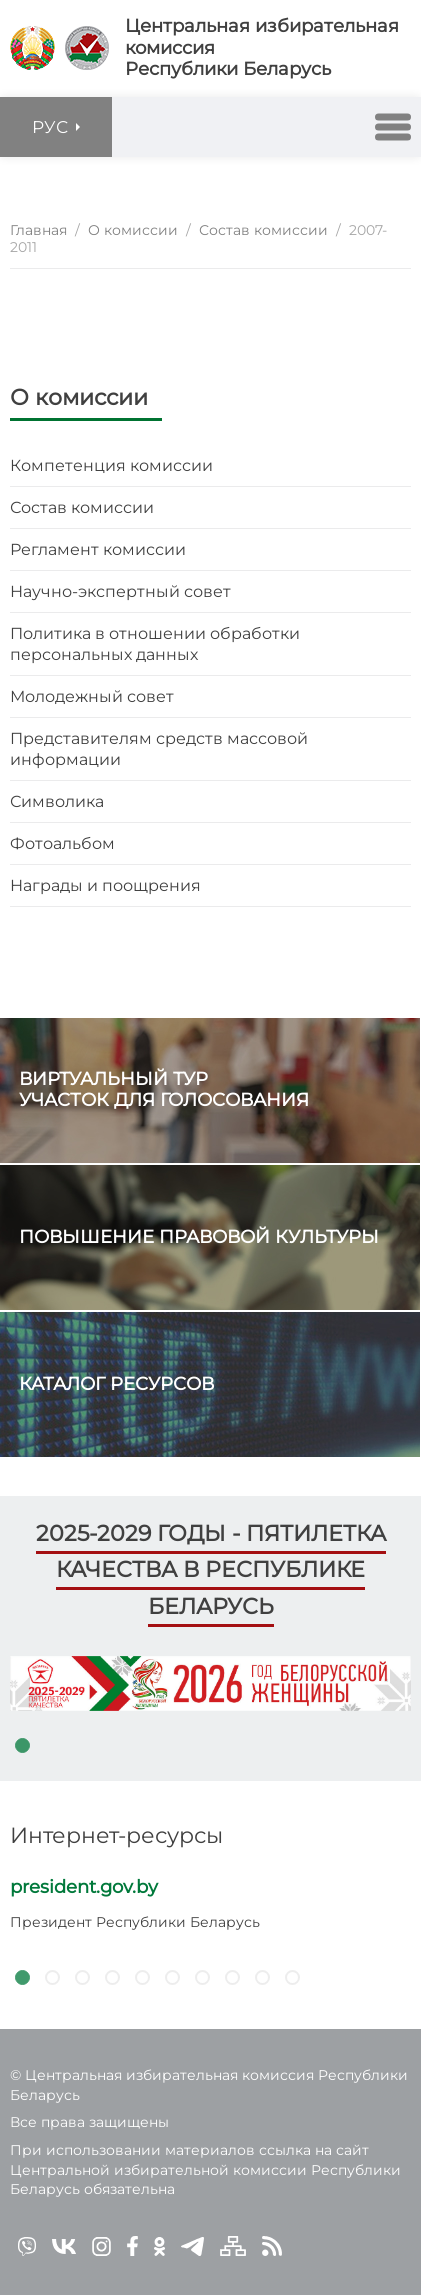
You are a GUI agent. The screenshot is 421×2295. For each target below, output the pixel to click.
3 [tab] (82, 1977)
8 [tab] (232, 1977)
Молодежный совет (92, 696)
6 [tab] (172, 1977)
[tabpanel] (210, 1683)
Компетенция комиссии (111, 465)
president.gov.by (84, 1887)
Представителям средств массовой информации (159, 749)
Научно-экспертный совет (120, 591)
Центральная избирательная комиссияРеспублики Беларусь (262, 48)
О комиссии (79, 397)
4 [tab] (112, 1977)
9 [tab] (262, 1977)
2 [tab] (52, 1977)
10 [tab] (292, 1977)
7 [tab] (202, 1977)
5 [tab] (142, 1977)
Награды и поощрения (105, 885)
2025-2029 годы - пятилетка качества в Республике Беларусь (211, 1570)
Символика (57, 801)
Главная (38, 230)
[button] (393, 127)
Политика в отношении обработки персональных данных (155, 644)
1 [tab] (22, 1745)
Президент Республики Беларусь (135, 1922)
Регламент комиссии (98, 549)
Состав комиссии (82, 507)
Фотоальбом (62, 843)
